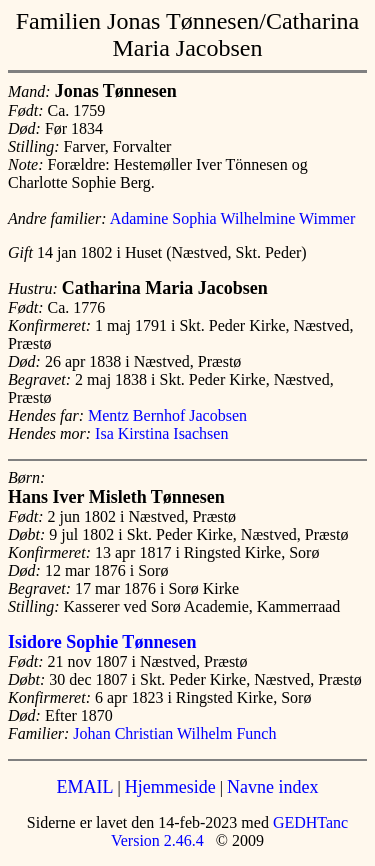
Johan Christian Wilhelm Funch (174, 733)
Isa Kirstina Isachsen (161, 433)
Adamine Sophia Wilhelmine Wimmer (233, 218)
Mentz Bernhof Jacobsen (167, 415)
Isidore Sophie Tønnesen (102, 642)
